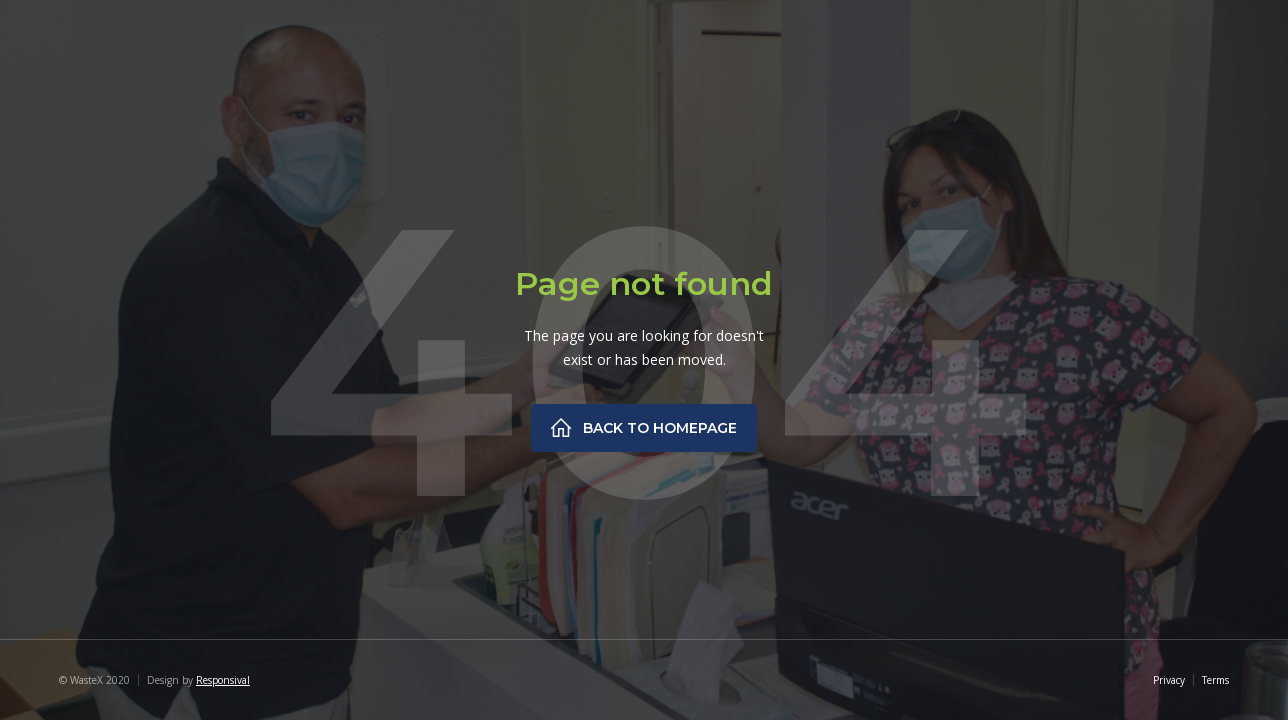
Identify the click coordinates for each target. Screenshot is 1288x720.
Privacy (1169, 680)
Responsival (223, 680)
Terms (1215, 680)
